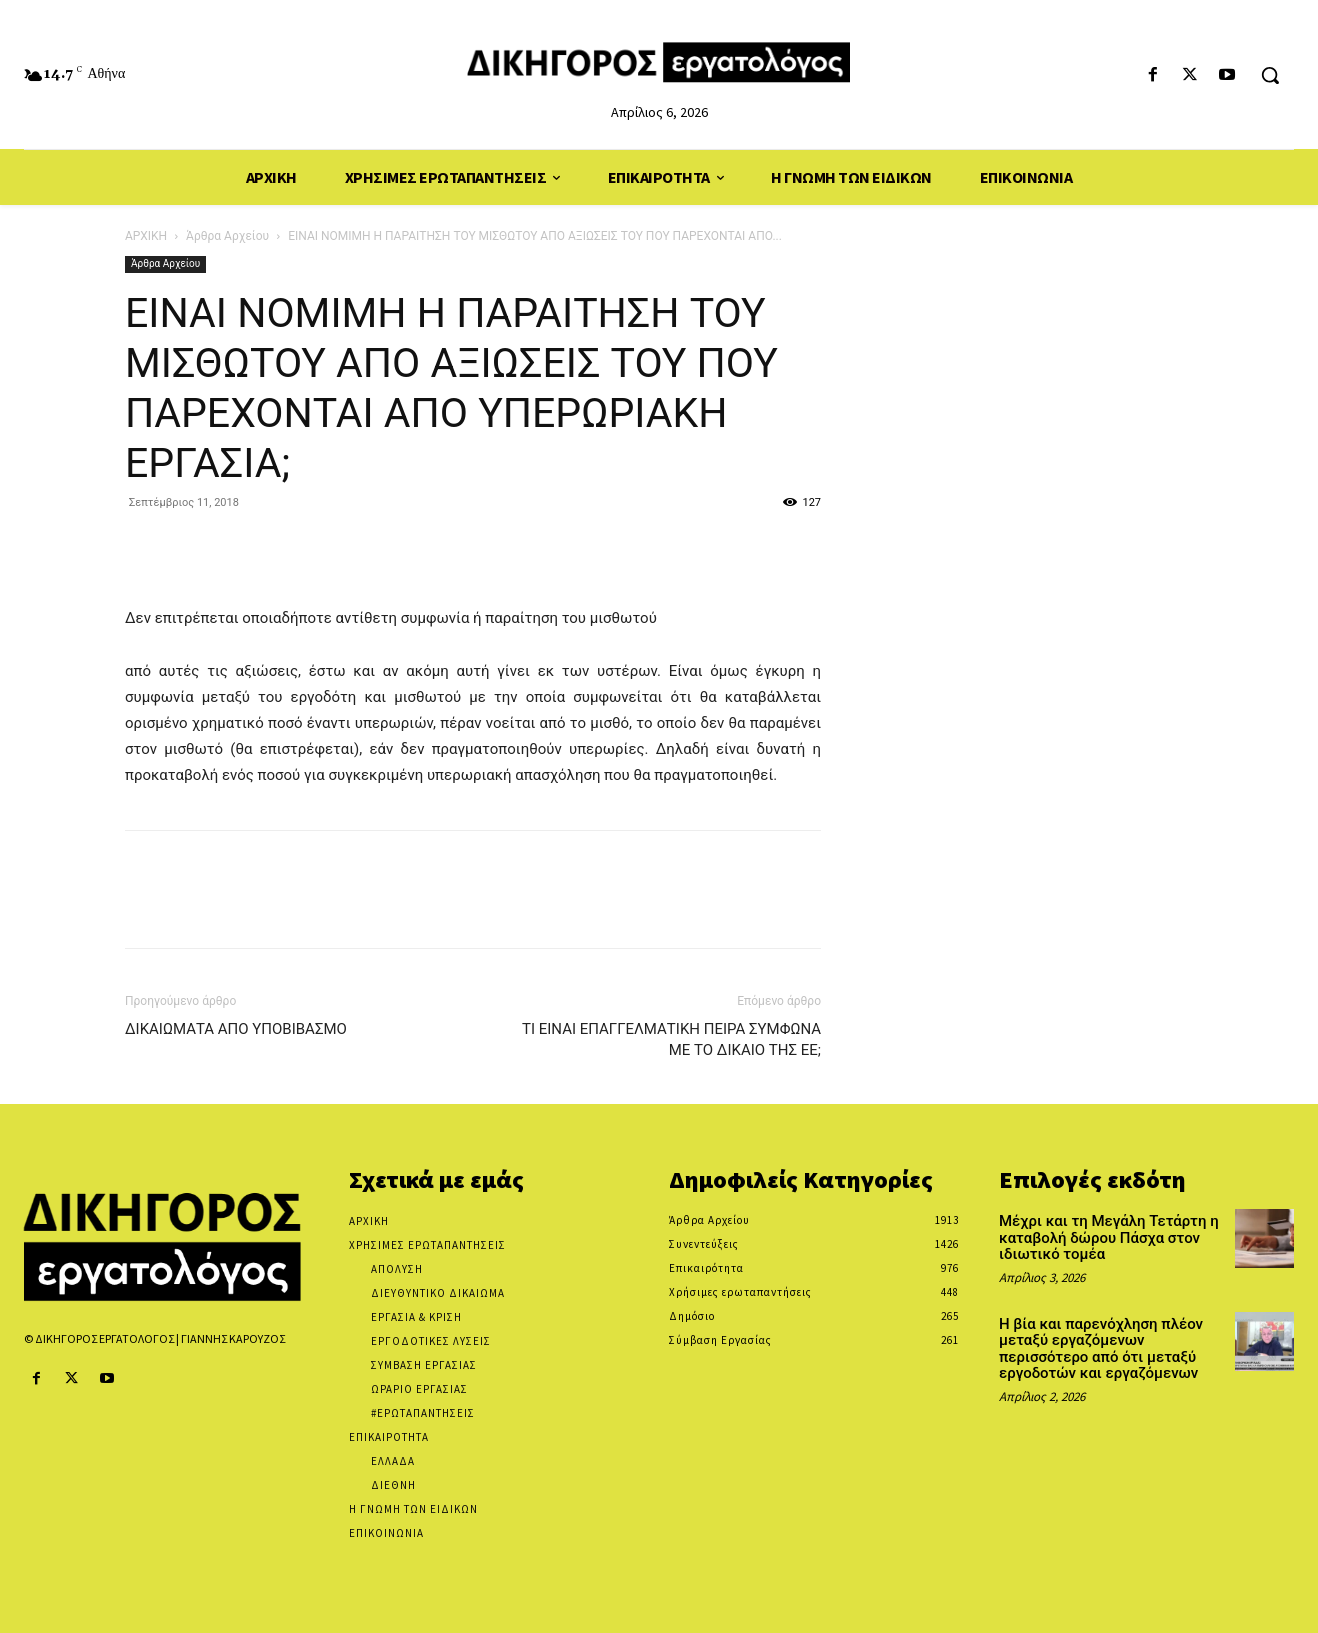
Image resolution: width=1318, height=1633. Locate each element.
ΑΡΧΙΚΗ (146, 236)
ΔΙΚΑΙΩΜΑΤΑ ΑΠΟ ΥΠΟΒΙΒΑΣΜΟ (236, 1029)
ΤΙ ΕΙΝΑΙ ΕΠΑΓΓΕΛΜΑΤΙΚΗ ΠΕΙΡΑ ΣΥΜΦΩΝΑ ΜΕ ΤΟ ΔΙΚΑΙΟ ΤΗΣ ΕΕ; (671, 1039)
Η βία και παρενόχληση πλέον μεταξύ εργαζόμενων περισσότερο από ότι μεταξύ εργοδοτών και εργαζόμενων (1101, 1349)
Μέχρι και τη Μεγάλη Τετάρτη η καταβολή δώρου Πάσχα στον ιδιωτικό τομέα (1109, 1237)
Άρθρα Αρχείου (227, 236)
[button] (1270, 75)
